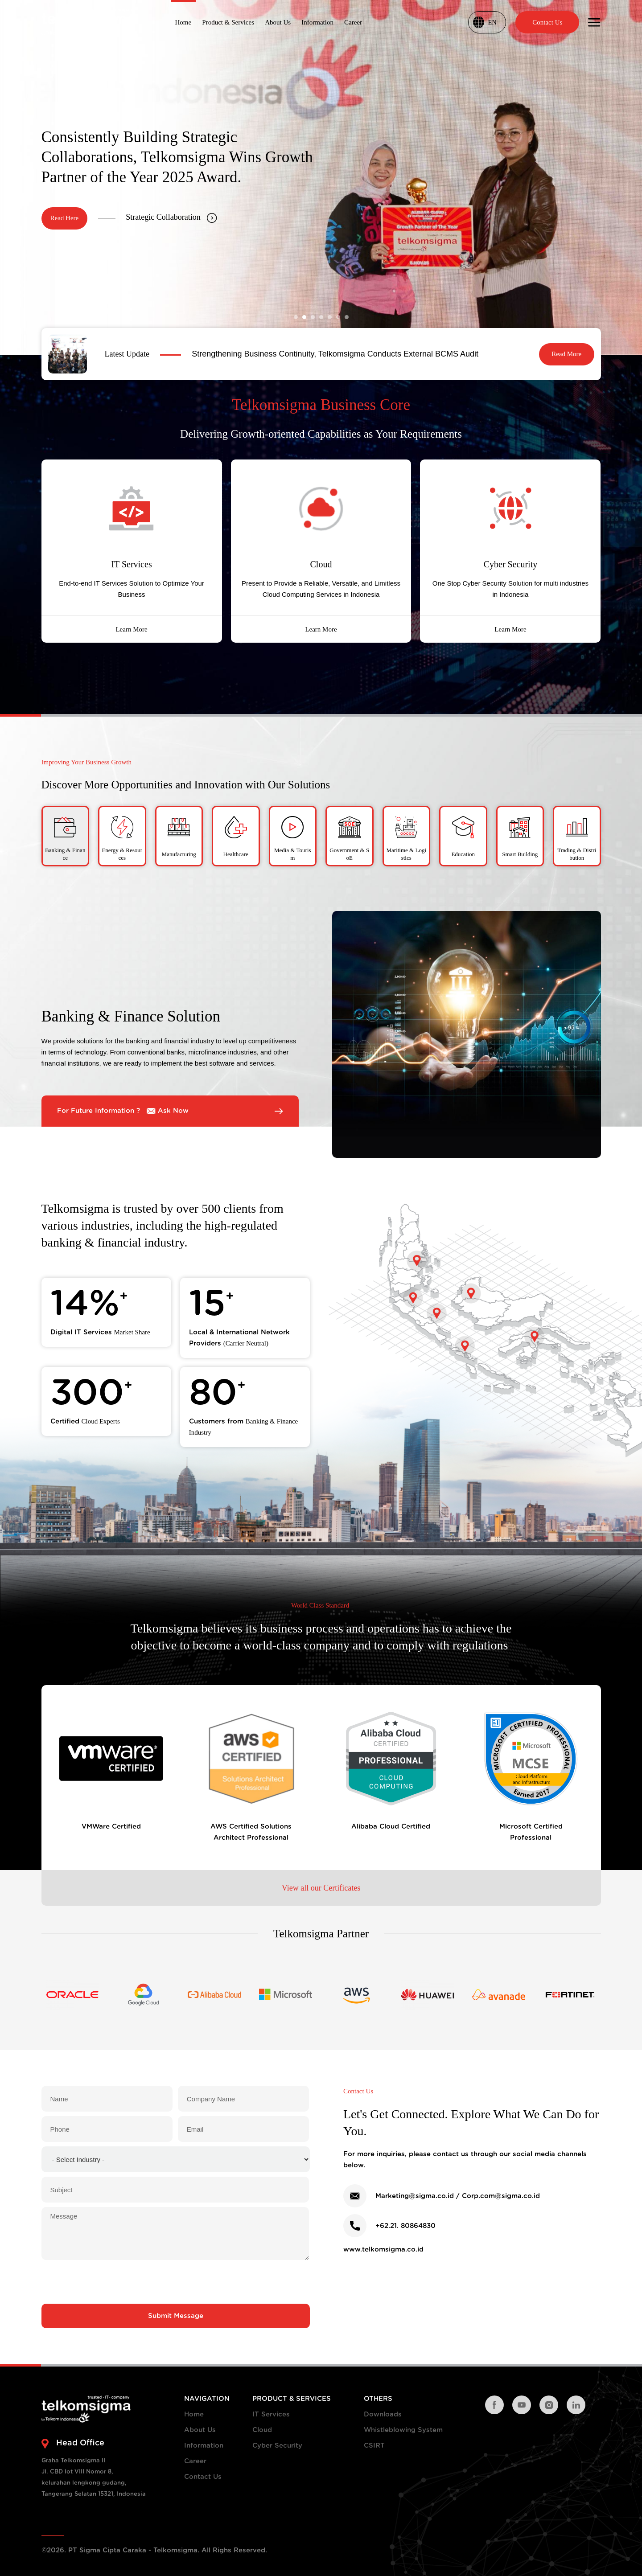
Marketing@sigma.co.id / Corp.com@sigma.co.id (457, 2196)
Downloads (383, 2414)
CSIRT (374, 2445)
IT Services (271, 2414)
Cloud (262, 2430)
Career (195, 2461)
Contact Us (203, 2476)
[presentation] (175, 2281)
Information (203, 2445)
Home (194, 2414)
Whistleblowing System (403, 2430)
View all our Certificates (321, 1887)
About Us (200, 2430)
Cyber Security (277, 2445)
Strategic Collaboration (171, 217)
